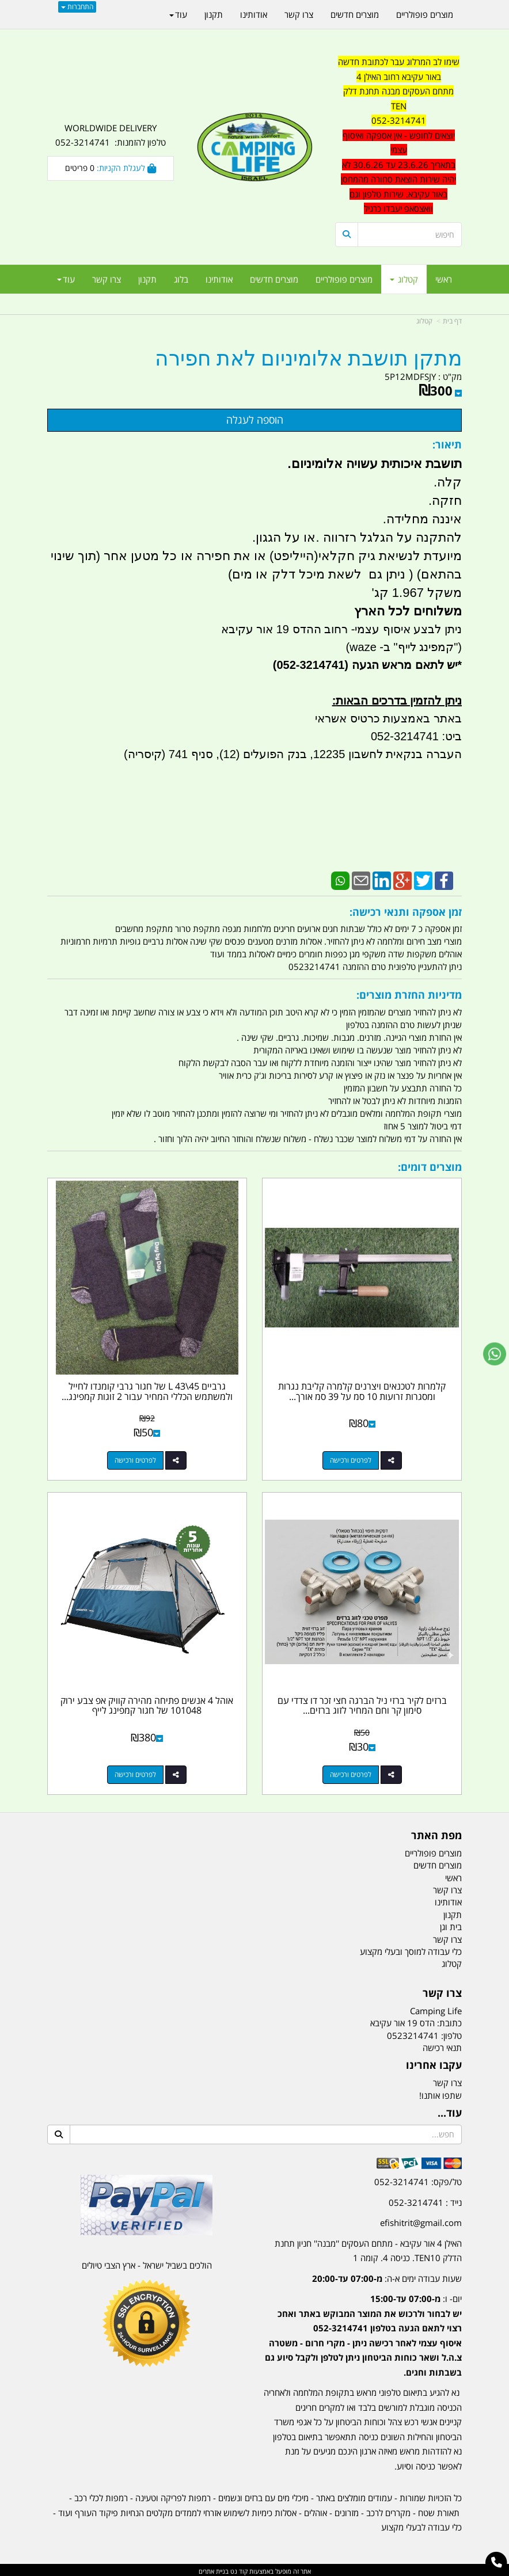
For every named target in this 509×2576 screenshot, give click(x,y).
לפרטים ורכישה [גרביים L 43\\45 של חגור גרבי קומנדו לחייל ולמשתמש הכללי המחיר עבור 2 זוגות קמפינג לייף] (135, 1459)
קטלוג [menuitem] (404, 279)
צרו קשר (447, 2080)
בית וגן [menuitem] (451, 1924)
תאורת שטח (438, 2510)
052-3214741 (398, 120)
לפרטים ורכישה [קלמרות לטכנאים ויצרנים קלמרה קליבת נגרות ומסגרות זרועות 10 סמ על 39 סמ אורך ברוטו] (351, 1459)
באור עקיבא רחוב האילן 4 (398, 76)
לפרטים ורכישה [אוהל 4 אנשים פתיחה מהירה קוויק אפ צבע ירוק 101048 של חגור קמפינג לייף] (135, 1772)
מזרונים (347, 2510)
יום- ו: (363, 2333)
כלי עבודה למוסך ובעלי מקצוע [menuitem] (411, 1949)
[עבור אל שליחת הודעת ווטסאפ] (494, 1353)
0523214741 (413, 2033)
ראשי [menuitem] (443, 279)
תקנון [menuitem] (147, 279)
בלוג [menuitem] (181, 279)
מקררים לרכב (388, 2510)
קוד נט (238, 2568)
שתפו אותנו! (440, 2093)
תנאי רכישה (442, 2045)
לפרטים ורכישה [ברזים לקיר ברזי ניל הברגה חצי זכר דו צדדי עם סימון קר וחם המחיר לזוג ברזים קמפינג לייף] (351, 1772)
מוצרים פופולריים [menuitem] (344, 279)
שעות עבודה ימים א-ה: (387, 2276)
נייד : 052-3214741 (425, 2200)
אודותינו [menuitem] (219, 279)
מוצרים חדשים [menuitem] (274, 279)
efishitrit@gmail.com (421, 2220)
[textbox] (398, 135)
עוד (66, 279)
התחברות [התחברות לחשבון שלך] (77, 7)
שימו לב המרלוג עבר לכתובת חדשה (398, 61)
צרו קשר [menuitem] (106, 279)
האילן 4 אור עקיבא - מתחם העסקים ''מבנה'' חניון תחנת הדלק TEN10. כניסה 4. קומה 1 (368, 2248)
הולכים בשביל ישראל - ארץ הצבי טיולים (147, 2263)
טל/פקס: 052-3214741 (418, 2179)
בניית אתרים (214, 2568)
